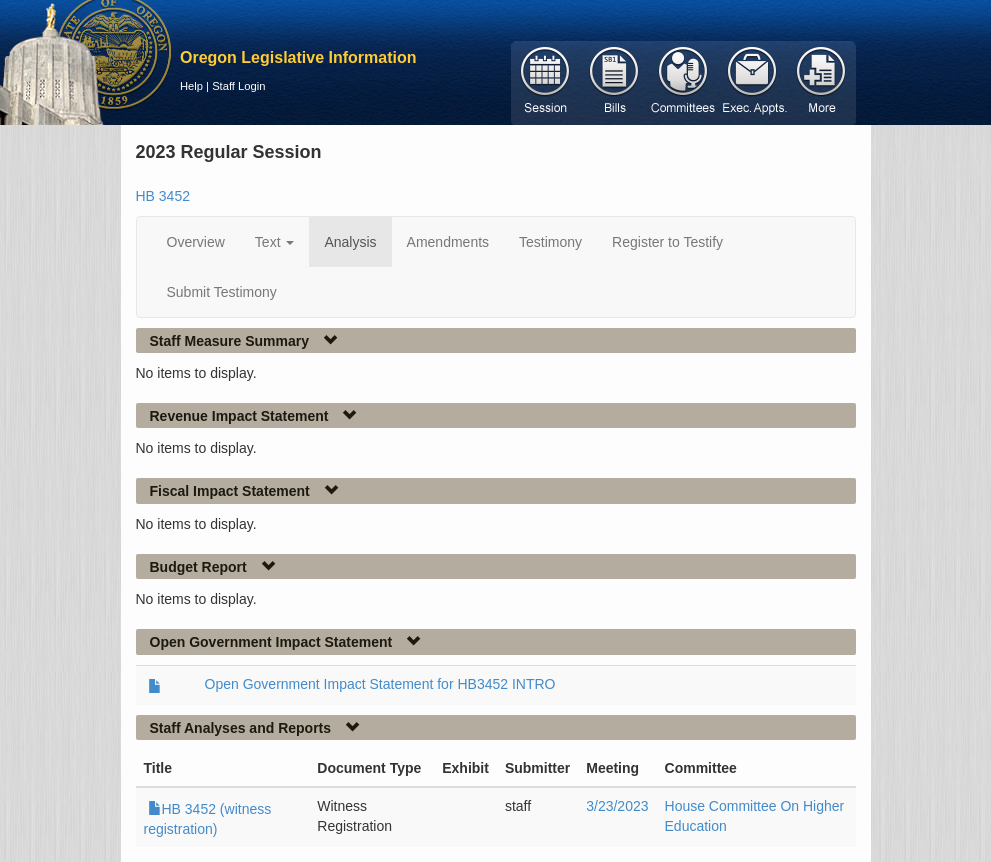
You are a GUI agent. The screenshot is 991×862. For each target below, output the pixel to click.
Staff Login (238, 86)
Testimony (550, 242)
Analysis (350, 242)
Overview (196, 242)
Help (191, 86)
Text (275, 242)
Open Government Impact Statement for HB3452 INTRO (380, 684)
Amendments (448, 242)
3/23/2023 (617, 806)
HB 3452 (163, 196)
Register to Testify (667, 242)
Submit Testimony (222, 292)
